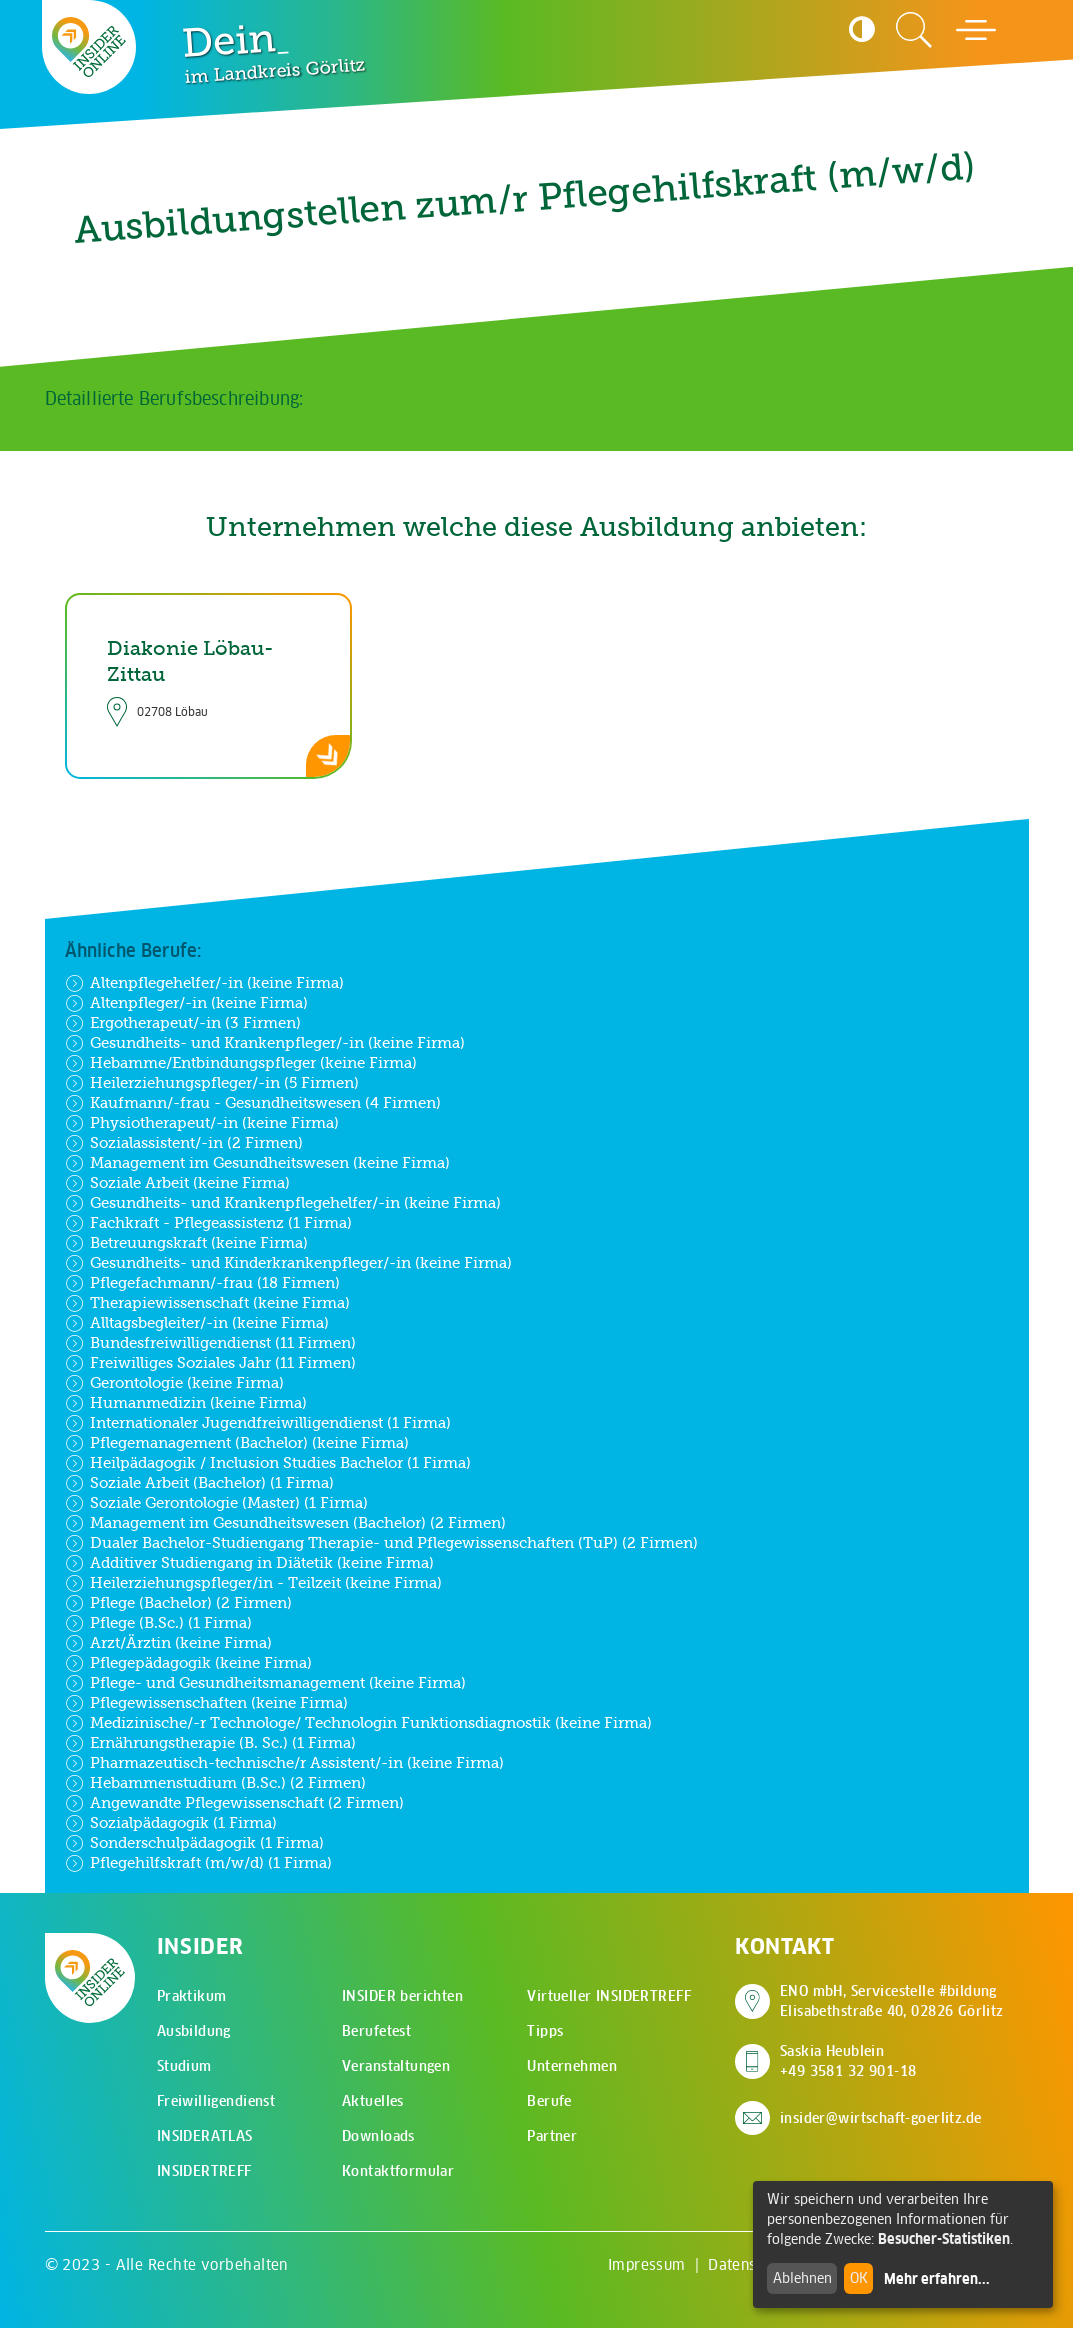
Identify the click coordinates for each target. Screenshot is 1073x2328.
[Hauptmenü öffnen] (976, 30)
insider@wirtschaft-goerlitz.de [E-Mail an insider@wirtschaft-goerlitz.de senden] (881, 2118)
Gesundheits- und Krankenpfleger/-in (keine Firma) (265, 1043)
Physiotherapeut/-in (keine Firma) (202, 1123)
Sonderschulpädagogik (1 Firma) (194, 1843)
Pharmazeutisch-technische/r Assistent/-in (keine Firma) (284, 1763)
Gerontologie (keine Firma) (174, 1383)
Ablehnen (802, 2278)
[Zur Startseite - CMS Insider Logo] (89, 47)
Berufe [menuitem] (549, 2101)
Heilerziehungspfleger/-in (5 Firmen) (212, 1083)
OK (859, 2278)
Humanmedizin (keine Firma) (186, 1403)
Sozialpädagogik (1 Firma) (171, 1823)
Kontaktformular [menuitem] (398, 2171)
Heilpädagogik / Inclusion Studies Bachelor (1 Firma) (268, 1463)
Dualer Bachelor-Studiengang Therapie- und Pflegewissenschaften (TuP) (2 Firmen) (381, 1543)
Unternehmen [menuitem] (572, 2066)
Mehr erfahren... (937, 2279)
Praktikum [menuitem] (192, 1996)
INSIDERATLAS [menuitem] (205, 2136)
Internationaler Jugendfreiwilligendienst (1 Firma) (258, 1423)
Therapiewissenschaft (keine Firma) (207, 1303)
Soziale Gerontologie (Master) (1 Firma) (216, 1503)
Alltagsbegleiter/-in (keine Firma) (197, 1323)
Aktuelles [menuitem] (373, 2101)
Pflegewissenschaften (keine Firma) (206, 1703)
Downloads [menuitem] (378, 2136)
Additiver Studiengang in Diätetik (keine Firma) (249, 1563)
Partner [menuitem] (552, 2136)
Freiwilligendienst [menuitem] (216, 2101)
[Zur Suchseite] (914, 30)
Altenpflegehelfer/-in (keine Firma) (204, 983)
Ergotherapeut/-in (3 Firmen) (183, 1023)
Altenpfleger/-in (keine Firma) (186, 1003)
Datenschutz (751, 2264)
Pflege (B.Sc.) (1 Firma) (158, 1623)
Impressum (647, 2264)
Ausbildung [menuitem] (194, 2031)
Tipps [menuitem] (545, 2031)
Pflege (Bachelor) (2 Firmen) (178, 1603)
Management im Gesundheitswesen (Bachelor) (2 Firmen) (285, 1523)
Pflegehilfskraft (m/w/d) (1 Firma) (198, 1863)
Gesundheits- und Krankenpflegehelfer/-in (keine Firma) (283, 1203)
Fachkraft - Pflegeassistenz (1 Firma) (208, 1223)
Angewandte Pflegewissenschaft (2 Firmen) (234, 1803)
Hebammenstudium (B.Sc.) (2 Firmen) (215, 1783)
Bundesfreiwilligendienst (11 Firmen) (210, 1343)
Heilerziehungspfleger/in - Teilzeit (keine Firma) (253, 1583)
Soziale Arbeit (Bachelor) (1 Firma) (199, 1483)
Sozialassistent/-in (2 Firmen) (184, 1143)
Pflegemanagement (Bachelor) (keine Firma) (237, 1443)
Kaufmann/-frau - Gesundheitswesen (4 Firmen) (253, 1103)
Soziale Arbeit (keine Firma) (177, 1183)
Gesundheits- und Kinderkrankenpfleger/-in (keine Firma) (288, 1263)
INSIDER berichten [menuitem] (402, 1996)
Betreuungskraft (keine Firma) (186, 1243)
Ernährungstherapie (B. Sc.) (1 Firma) (210, 1743)
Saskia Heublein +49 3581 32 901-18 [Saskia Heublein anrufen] (848, 2061)
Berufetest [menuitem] (376, 2031)
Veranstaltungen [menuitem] (396, 2066)
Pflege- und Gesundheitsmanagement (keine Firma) (265, 1683)
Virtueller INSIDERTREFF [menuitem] (609, 1996)
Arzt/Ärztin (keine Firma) (168, 1643)
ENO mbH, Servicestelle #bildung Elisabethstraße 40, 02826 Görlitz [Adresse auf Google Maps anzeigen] (892, 2001)
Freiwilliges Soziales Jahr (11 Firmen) (210, 1363)
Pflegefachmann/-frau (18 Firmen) (202, 1283)
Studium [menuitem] (184, 2066)
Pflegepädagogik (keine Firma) (188, 1663)
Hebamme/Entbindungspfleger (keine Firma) (241, 1063)
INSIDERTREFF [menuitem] (204, 2171)
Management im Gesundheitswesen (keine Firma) (257, 1163)
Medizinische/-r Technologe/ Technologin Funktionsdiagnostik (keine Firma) (358, 1723)
